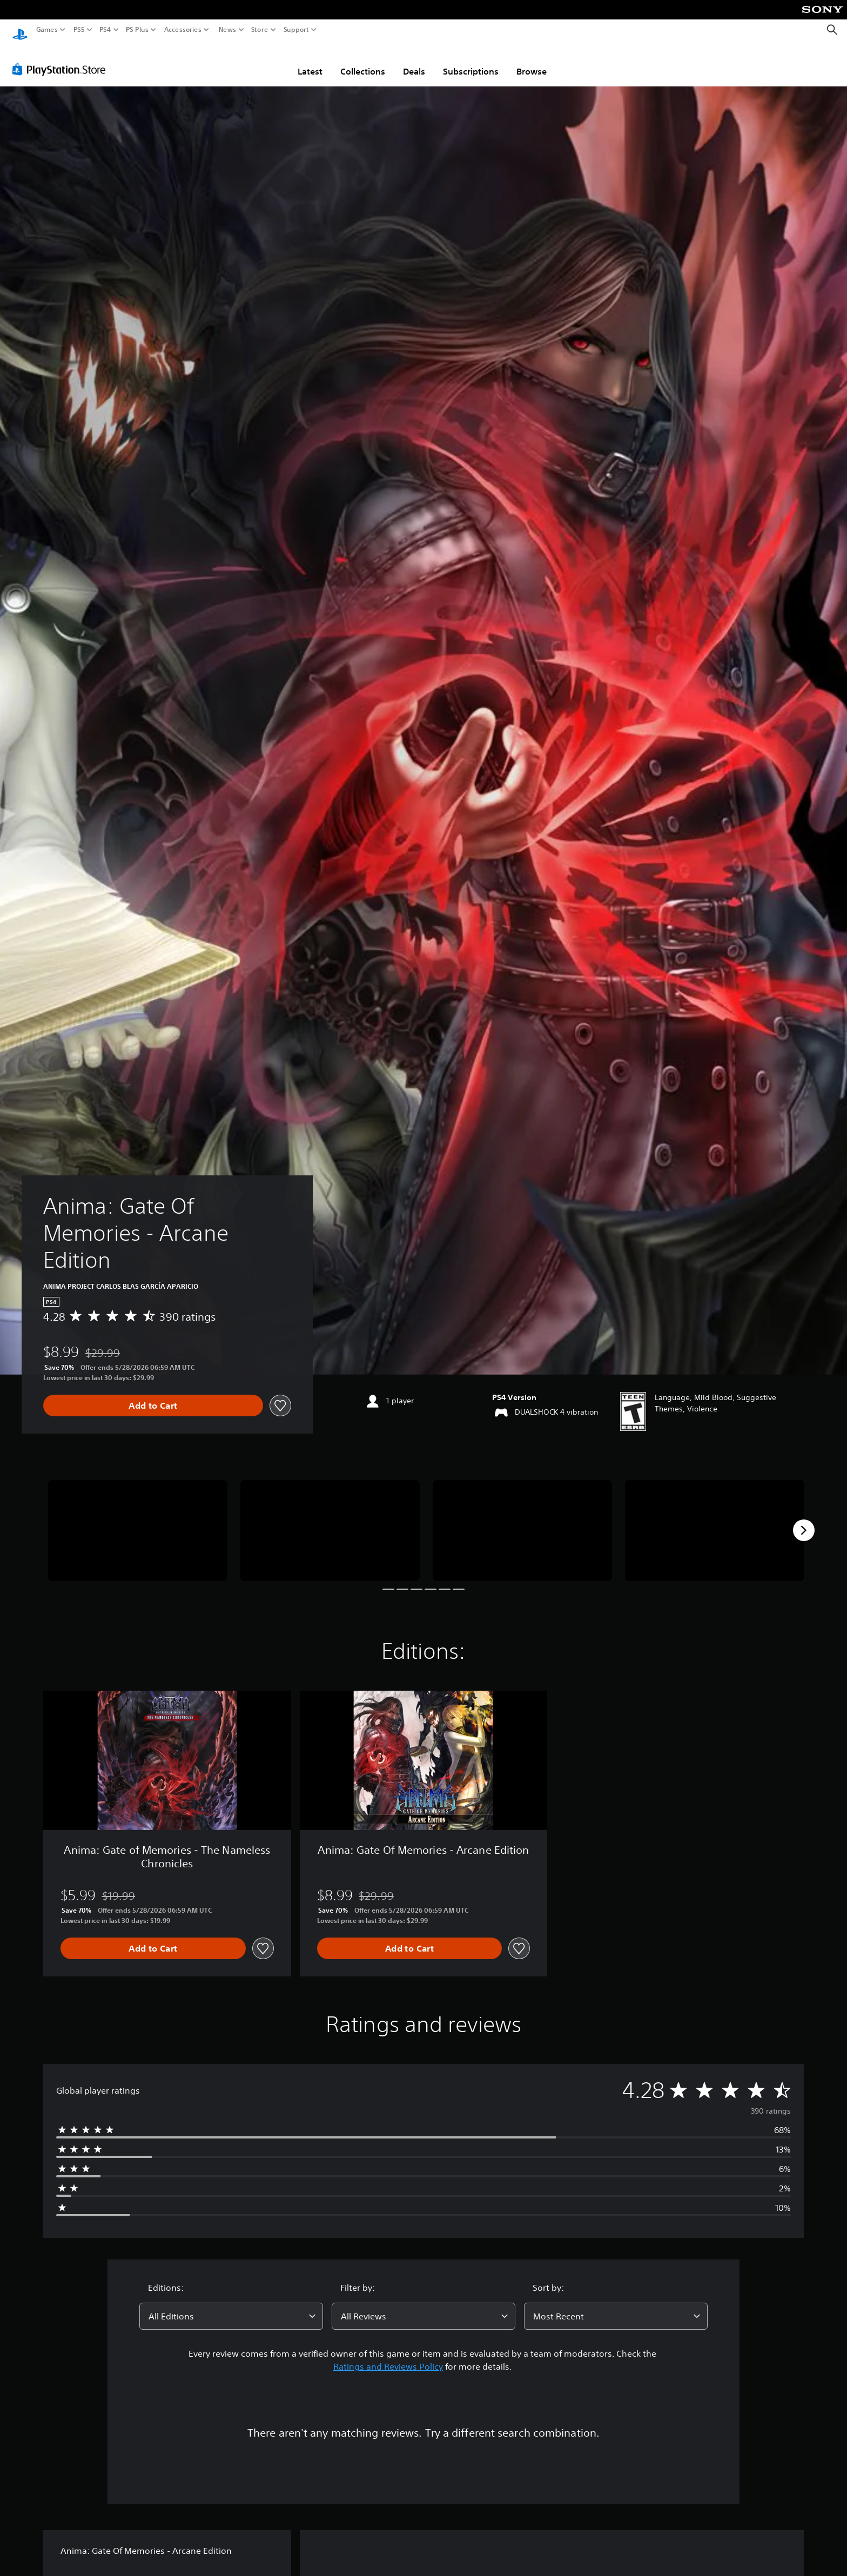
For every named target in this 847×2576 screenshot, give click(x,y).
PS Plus (137, 29)
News (227, 29)
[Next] (804, 1520)
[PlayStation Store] (62, 59)
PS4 (105, 29)
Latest (310, 61)
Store (259, 29)
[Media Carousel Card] (137, 1520)
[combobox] (231, 2305)
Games (47, 29)
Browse (531, 61)
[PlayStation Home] (20, 30)
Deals (414, 61)
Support (297, 29)
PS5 (79, 29)
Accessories (182, 29)
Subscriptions (471, 61)
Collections (362, 61)
